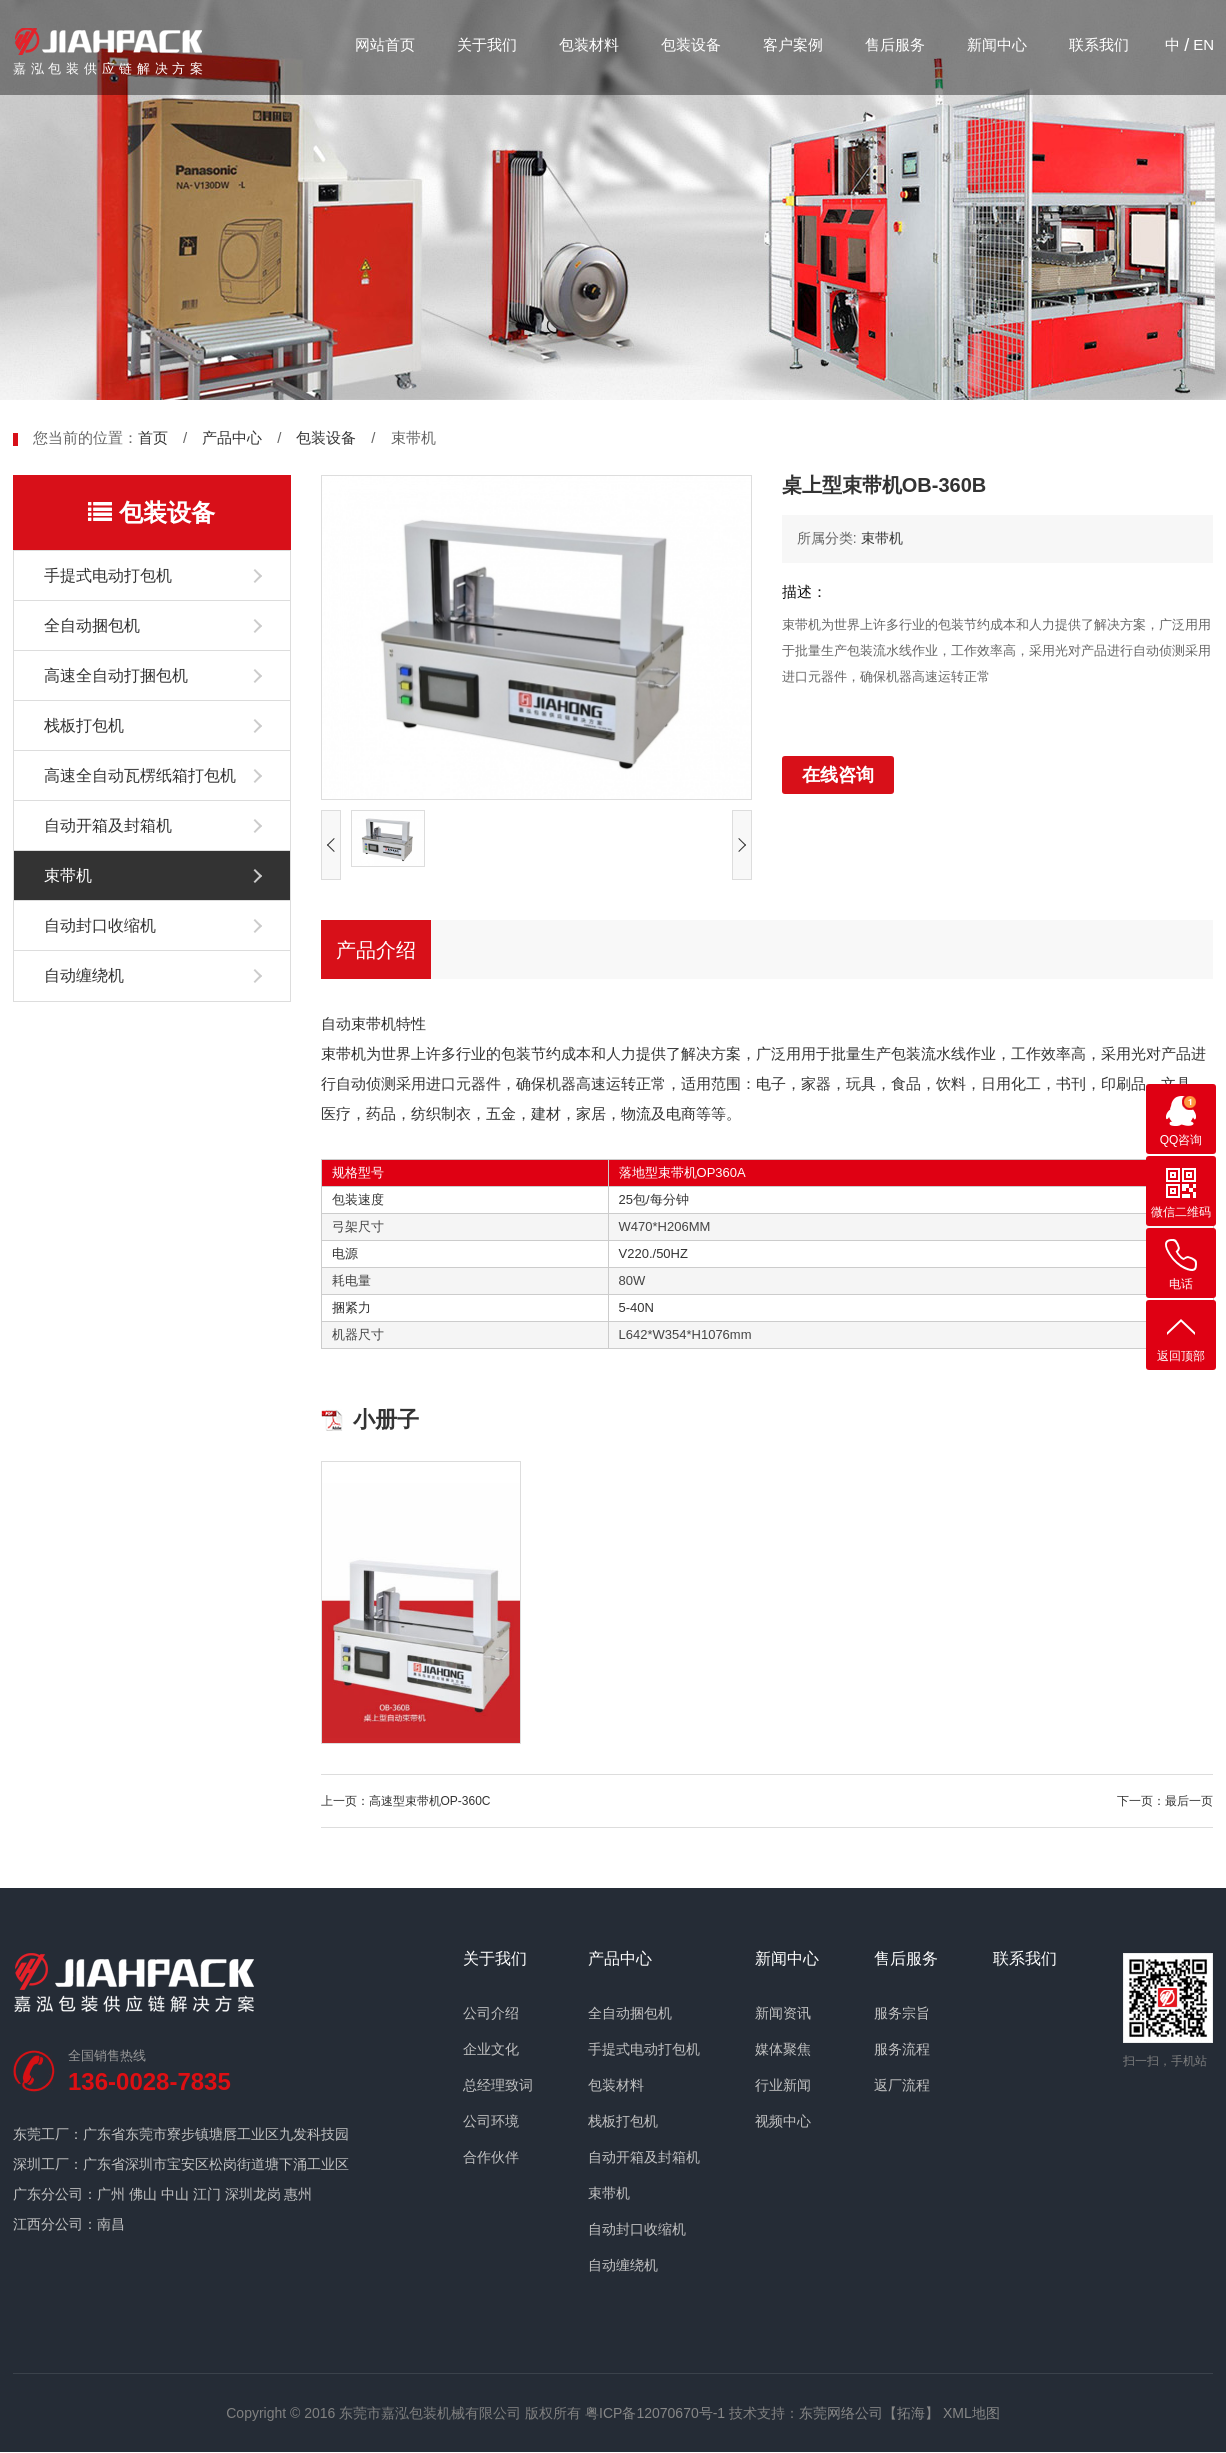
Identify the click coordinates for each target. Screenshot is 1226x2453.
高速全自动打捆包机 (116, 675)
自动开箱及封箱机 (108, 825)
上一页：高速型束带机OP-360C (406, 1801)
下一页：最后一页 (1165, 1801)
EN (1203, 44)
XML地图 (971, 2413)
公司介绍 (491, 2013)
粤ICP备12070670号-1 (655, 2413)
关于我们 (487, 44)
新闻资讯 (783, 2013)
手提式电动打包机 (108, 575)
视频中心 (783, 2121)
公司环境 (491, 2121)
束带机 (68, 875)
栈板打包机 (84, 725)
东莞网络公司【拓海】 (869, 2413)
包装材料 (589, 44)
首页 (153, 437)
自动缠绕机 (84, 975)
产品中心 (232, 437)
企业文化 (491, 2049)
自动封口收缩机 (100, 925)
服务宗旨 (902, 2013)
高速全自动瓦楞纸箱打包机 (140, 775)
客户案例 (793, 44)
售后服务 (895, 44)
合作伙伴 (491, 2157)
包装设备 (691, 44)
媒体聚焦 (783, 2049)
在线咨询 (838, 775)
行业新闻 (783, 2085)
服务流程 (902, 2049)
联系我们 (1099, 44)
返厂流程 (902, 2085)
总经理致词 (498, 2085)
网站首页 (385, 44)
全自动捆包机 (92, 625)
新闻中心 (997, 44)
